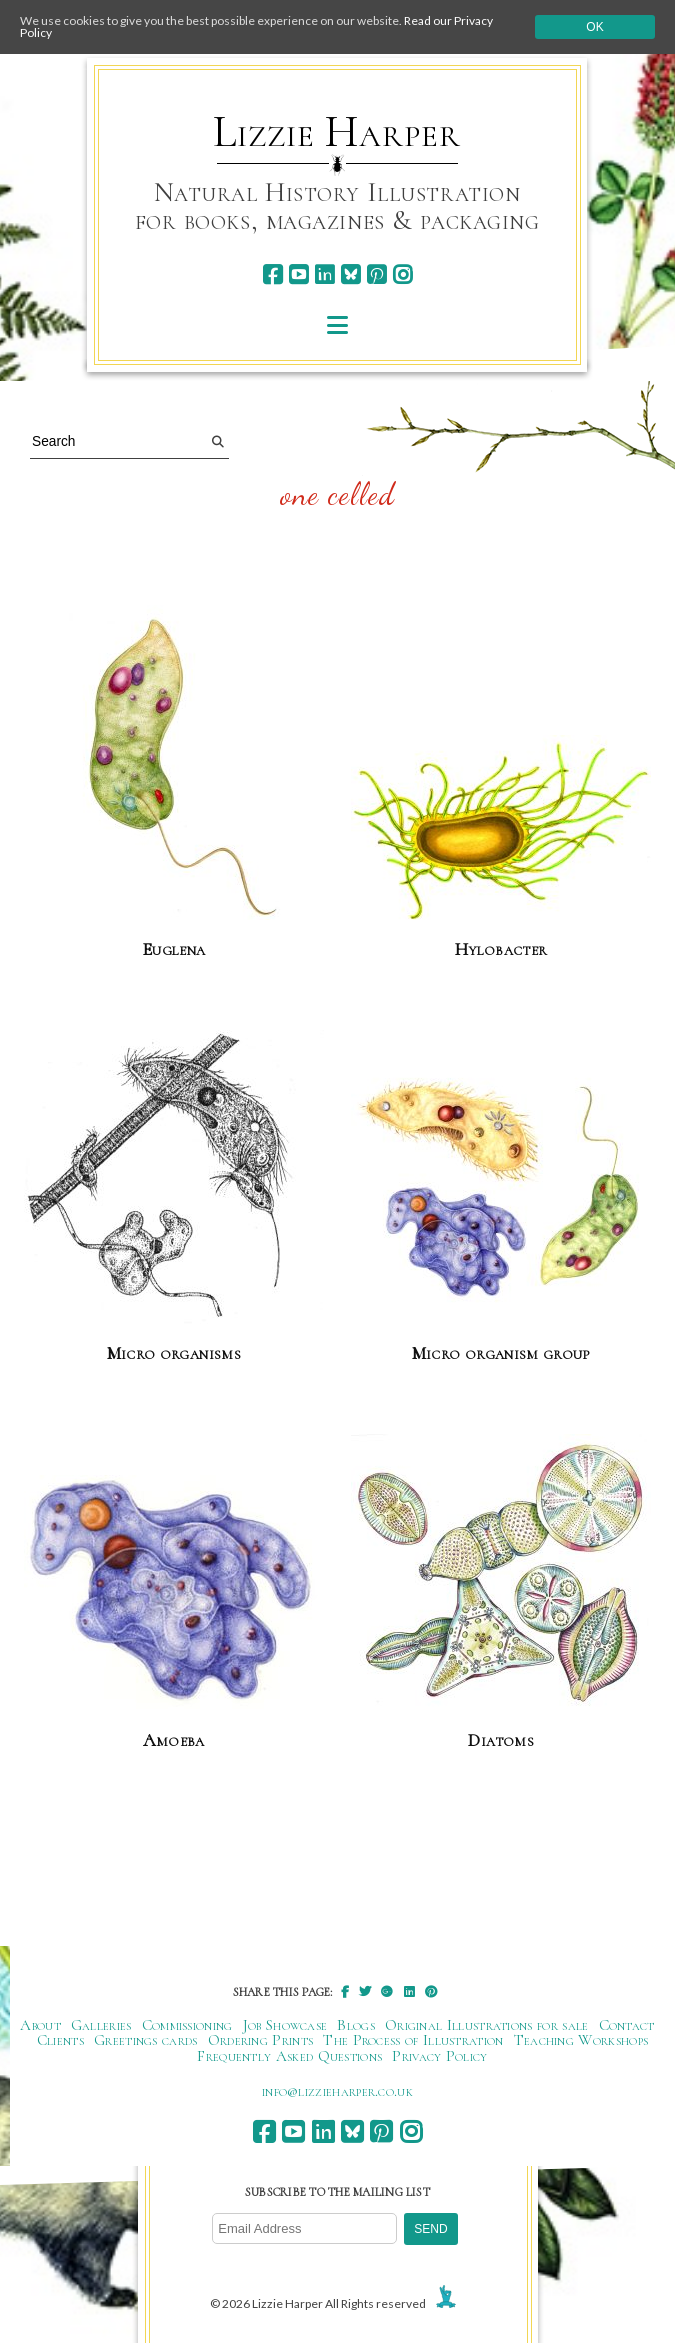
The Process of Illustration (413, 2040)
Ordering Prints (261, 2040)
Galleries (101, 2025)
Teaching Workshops (581, 2040)
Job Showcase (285, 2025)
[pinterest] (376, 274)
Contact (627, 2025)
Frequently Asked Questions (289, 2056)
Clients (60, 2040)
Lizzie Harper (336, 132)
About (40, 2025)
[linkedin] (324, 274)
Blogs (356, 2025)
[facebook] (272, 274)
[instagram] (402, 274)
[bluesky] (350, 274)
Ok (594, 27)
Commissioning (187, 2025)
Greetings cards (146, 2040)
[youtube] (298, 274)
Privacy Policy (439, 2056)
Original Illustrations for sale (487, 2025)
